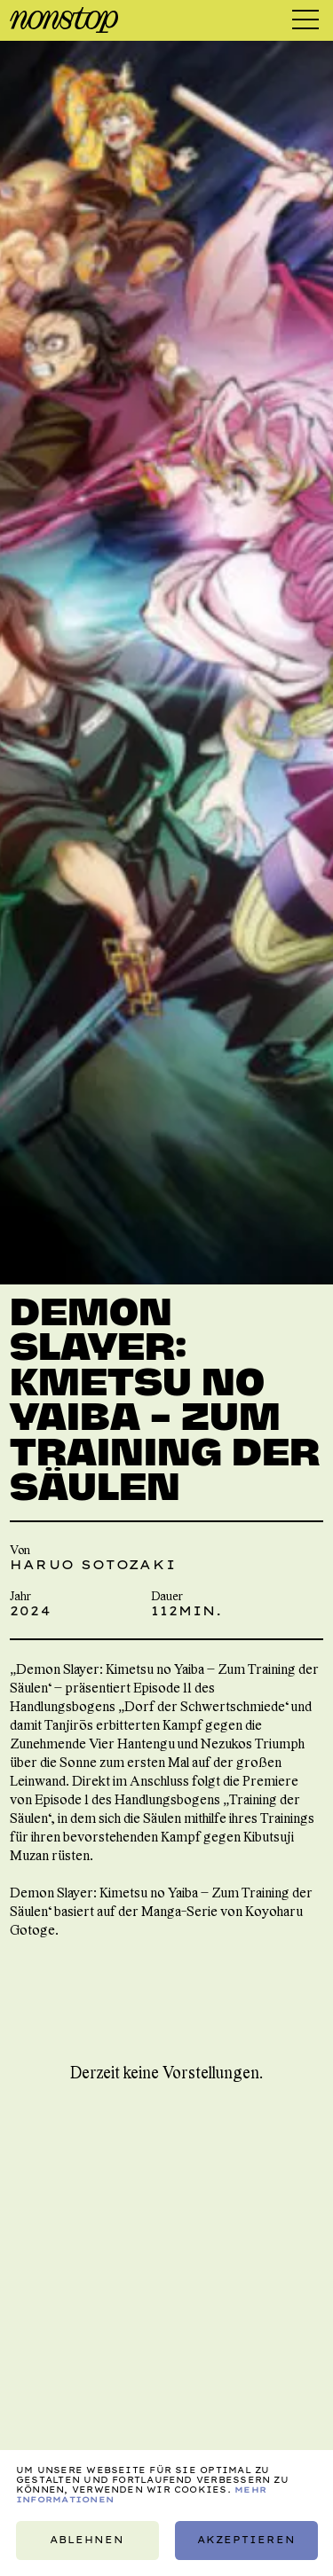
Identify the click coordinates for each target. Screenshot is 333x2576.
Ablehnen (87, 2540)
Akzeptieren (245, 2540)
